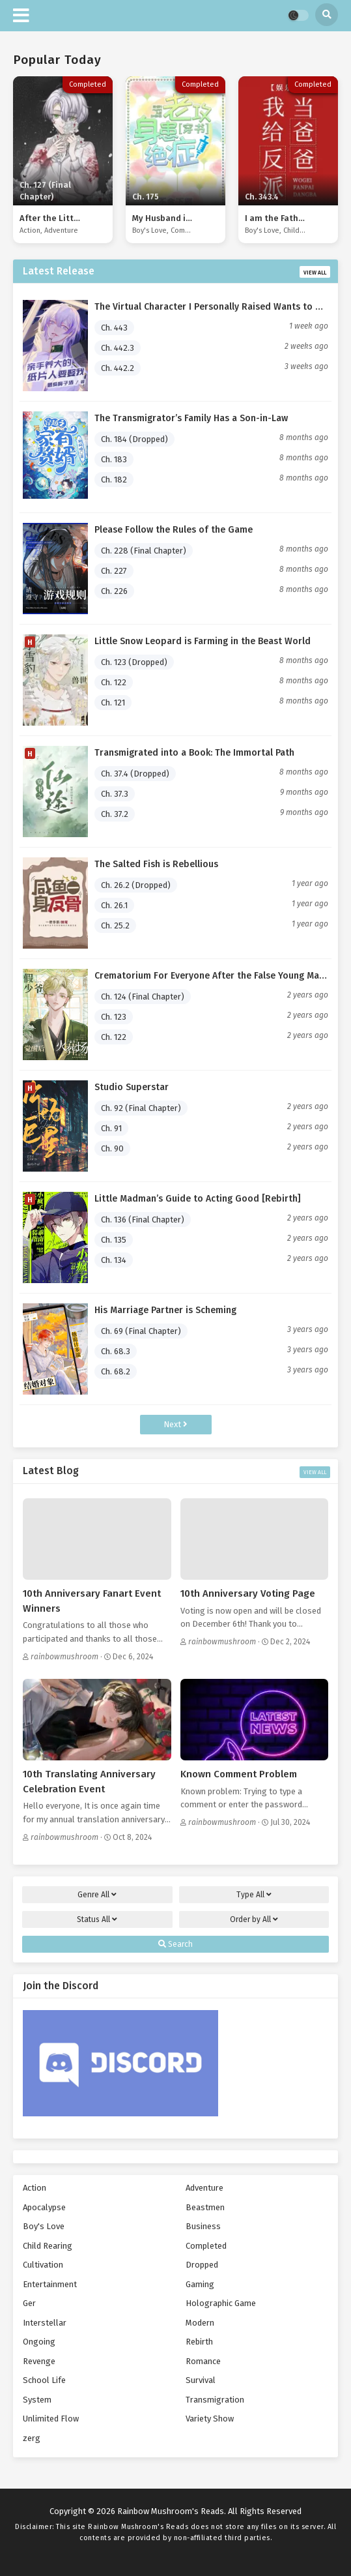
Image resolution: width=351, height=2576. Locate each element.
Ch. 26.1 (114, 905)
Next (175, 1424)
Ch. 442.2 (117, 368)
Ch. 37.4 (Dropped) (135, 773)
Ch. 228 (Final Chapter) (143, 550)
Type (254, 1895)
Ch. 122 (113, 682)
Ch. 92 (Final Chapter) (141, 1108)
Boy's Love (149, 230)
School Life (44, 2380)
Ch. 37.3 (114, 794)
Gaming (200, 2284)
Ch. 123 (113, 1017)
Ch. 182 (114, 479)
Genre (97, 1895)
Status (97, 1919)
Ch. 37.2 (114, 814)
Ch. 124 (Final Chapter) (142, 996)
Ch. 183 (114, 459)
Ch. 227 (114, 571)
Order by (254, 1919)
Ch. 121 (113, 702)
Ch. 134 (113, 1260)
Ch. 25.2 (115, 925)
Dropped (202, 2265)
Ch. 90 (112, 1148)
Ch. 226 (114, 591)
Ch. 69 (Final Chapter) (141, 1331)
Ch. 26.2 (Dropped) (136, 885)
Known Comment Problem (238, 1774)
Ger (29, 2303)
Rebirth (199, 2342)
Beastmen (205, 2207)
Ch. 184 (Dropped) (134, 439)
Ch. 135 (113, 1240)
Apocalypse (44, 2207)
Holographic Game (221, 2303)
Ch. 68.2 (115, 1371)
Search (175, 1944)
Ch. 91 (111, 1128)
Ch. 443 (114, 328)
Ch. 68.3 (115, 1351)
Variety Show (210, 2418)
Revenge (39, 2361)
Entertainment (50, 2284)
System (37, 2400)
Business (203, 2226)
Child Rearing (305, 230)
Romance (203, 2361)
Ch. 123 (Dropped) (134, 662)
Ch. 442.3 (117, 348)
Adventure (61, 230)
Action (30, 230)
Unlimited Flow (51, 2418)
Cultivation (43, 2265)
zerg (31, 2438)
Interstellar (44, 2323)
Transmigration (215, 2400)
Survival (201, 2380)
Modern (200, 2323)
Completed (189, 230)
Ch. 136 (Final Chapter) (142, 1219)
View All (314, 272)
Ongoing (39, 2342)
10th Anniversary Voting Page (247, 1593)
